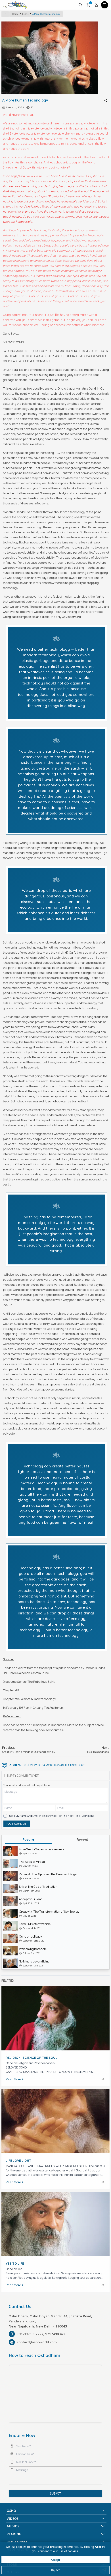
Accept (55, 2560)
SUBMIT (55, 2495)
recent (82, 1840)
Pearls (25, 15)
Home (15, 15)
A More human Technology (46, 15)
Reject (55, 2570)
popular (28, 1840)
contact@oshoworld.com (37, 2343)
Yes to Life (15, 2265)
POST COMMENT (17, 1825)
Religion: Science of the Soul (31, 2059)
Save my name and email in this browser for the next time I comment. (51, 1817)
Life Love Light (18, 2162)
